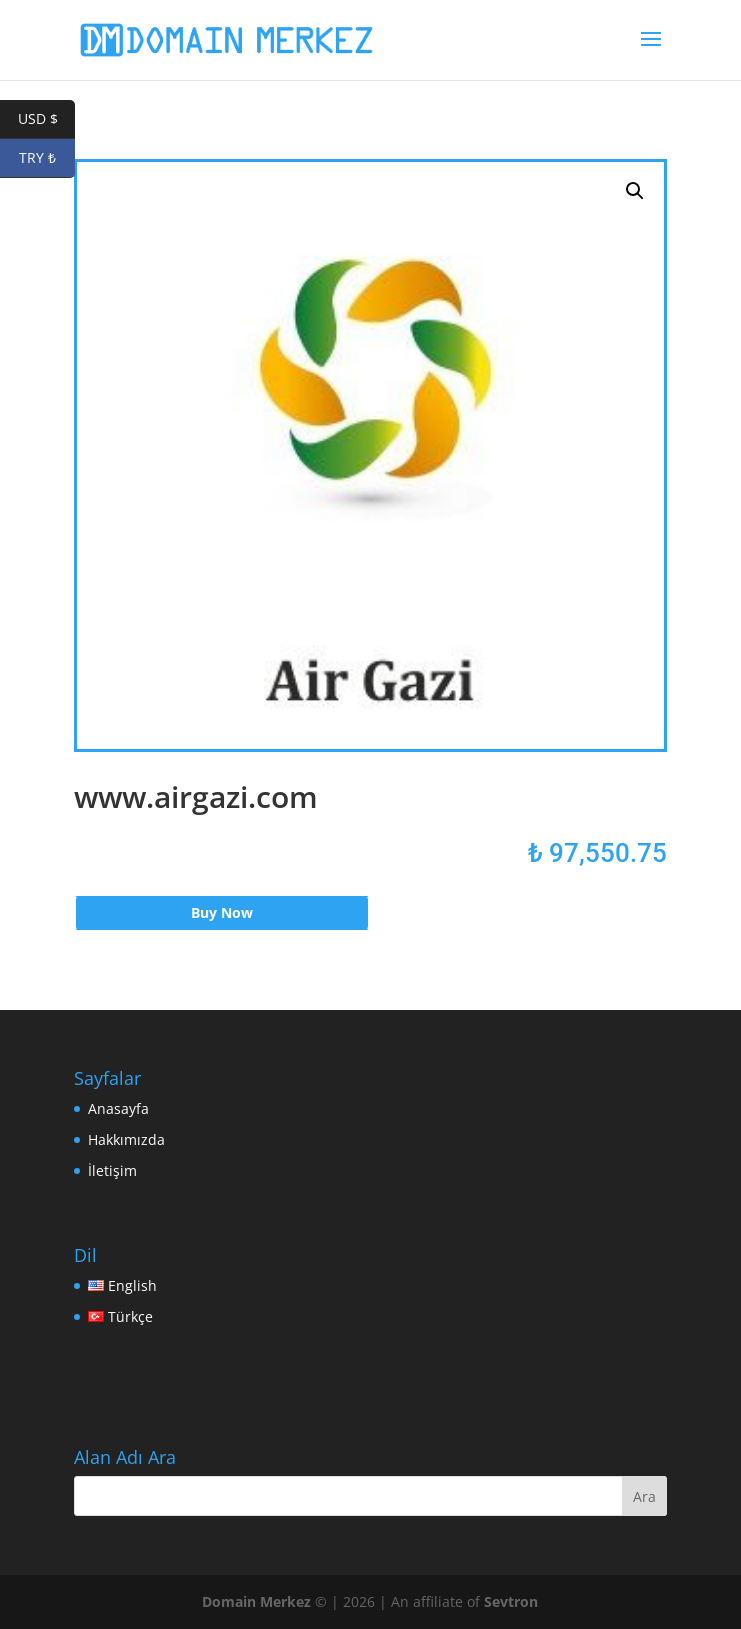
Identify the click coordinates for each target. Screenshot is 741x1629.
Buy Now (222, 912)
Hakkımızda (126, 1139)
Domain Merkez (256, 1601)
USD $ (47, 119)
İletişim (112, 1170)
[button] (635, 191)
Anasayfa (118, 1108)
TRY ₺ (47, 158)
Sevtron (511, 1601)
